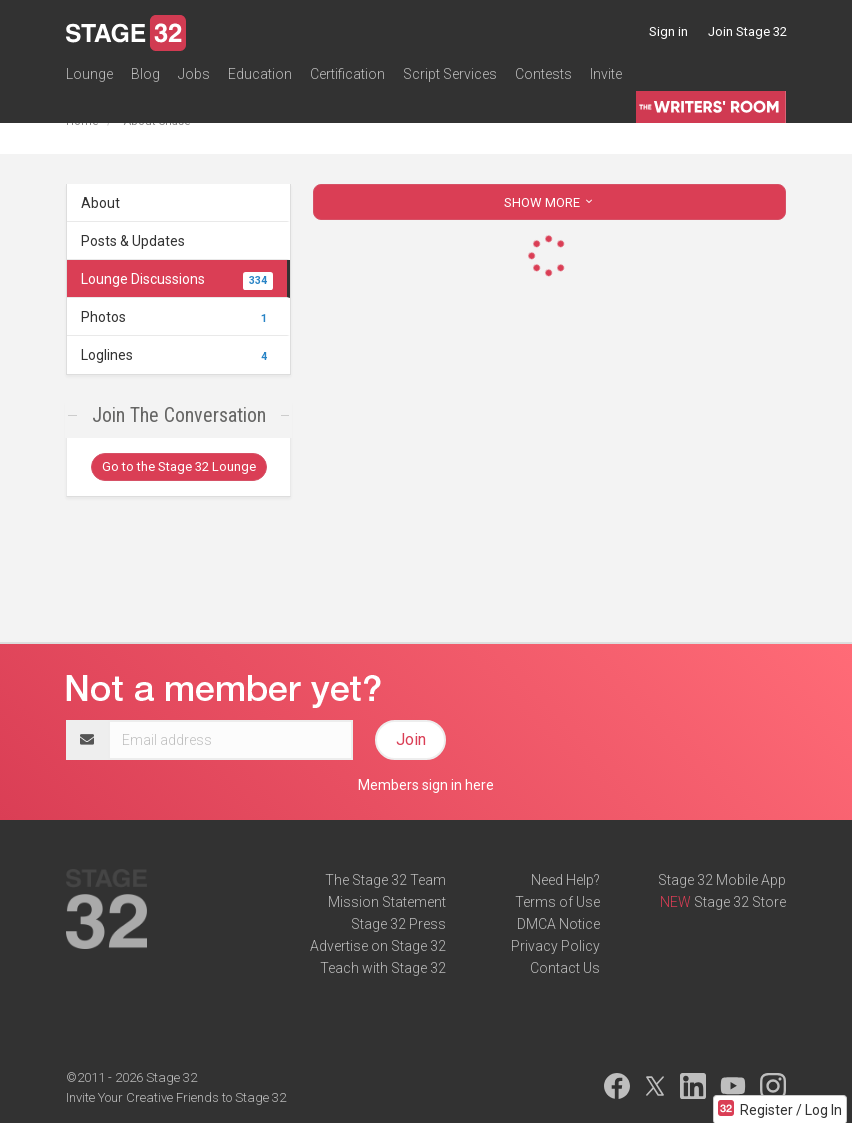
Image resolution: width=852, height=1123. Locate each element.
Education (260, 74)
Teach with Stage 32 (383, 968)
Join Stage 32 (747, 31)
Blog (145, 74)
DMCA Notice (558, 924)
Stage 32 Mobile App (722, 880)
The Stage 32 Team (385, 880)
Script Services (450, 74)
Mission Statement (387, 902)
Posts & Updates (133, 241)
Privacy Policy (555, 946)
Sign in (668, 31)
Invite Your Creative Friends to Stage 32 (176, 1097)
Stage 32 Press (398, 924)
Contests (543, 74)
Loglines (177, 355)
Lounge (89, 74)
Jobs (194, 74)
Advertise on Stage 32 (378, 946)
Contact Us (565, 968)
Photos (177, 317)
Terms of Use (557, 902)
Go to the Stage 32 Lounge (179, 466)
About (100, 203)
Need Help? (565, 880)
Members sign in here (426, 785)
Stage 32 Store (740, 902)
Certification (347, 74)
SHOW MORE (550, 202)
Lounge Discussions (177, 279)
